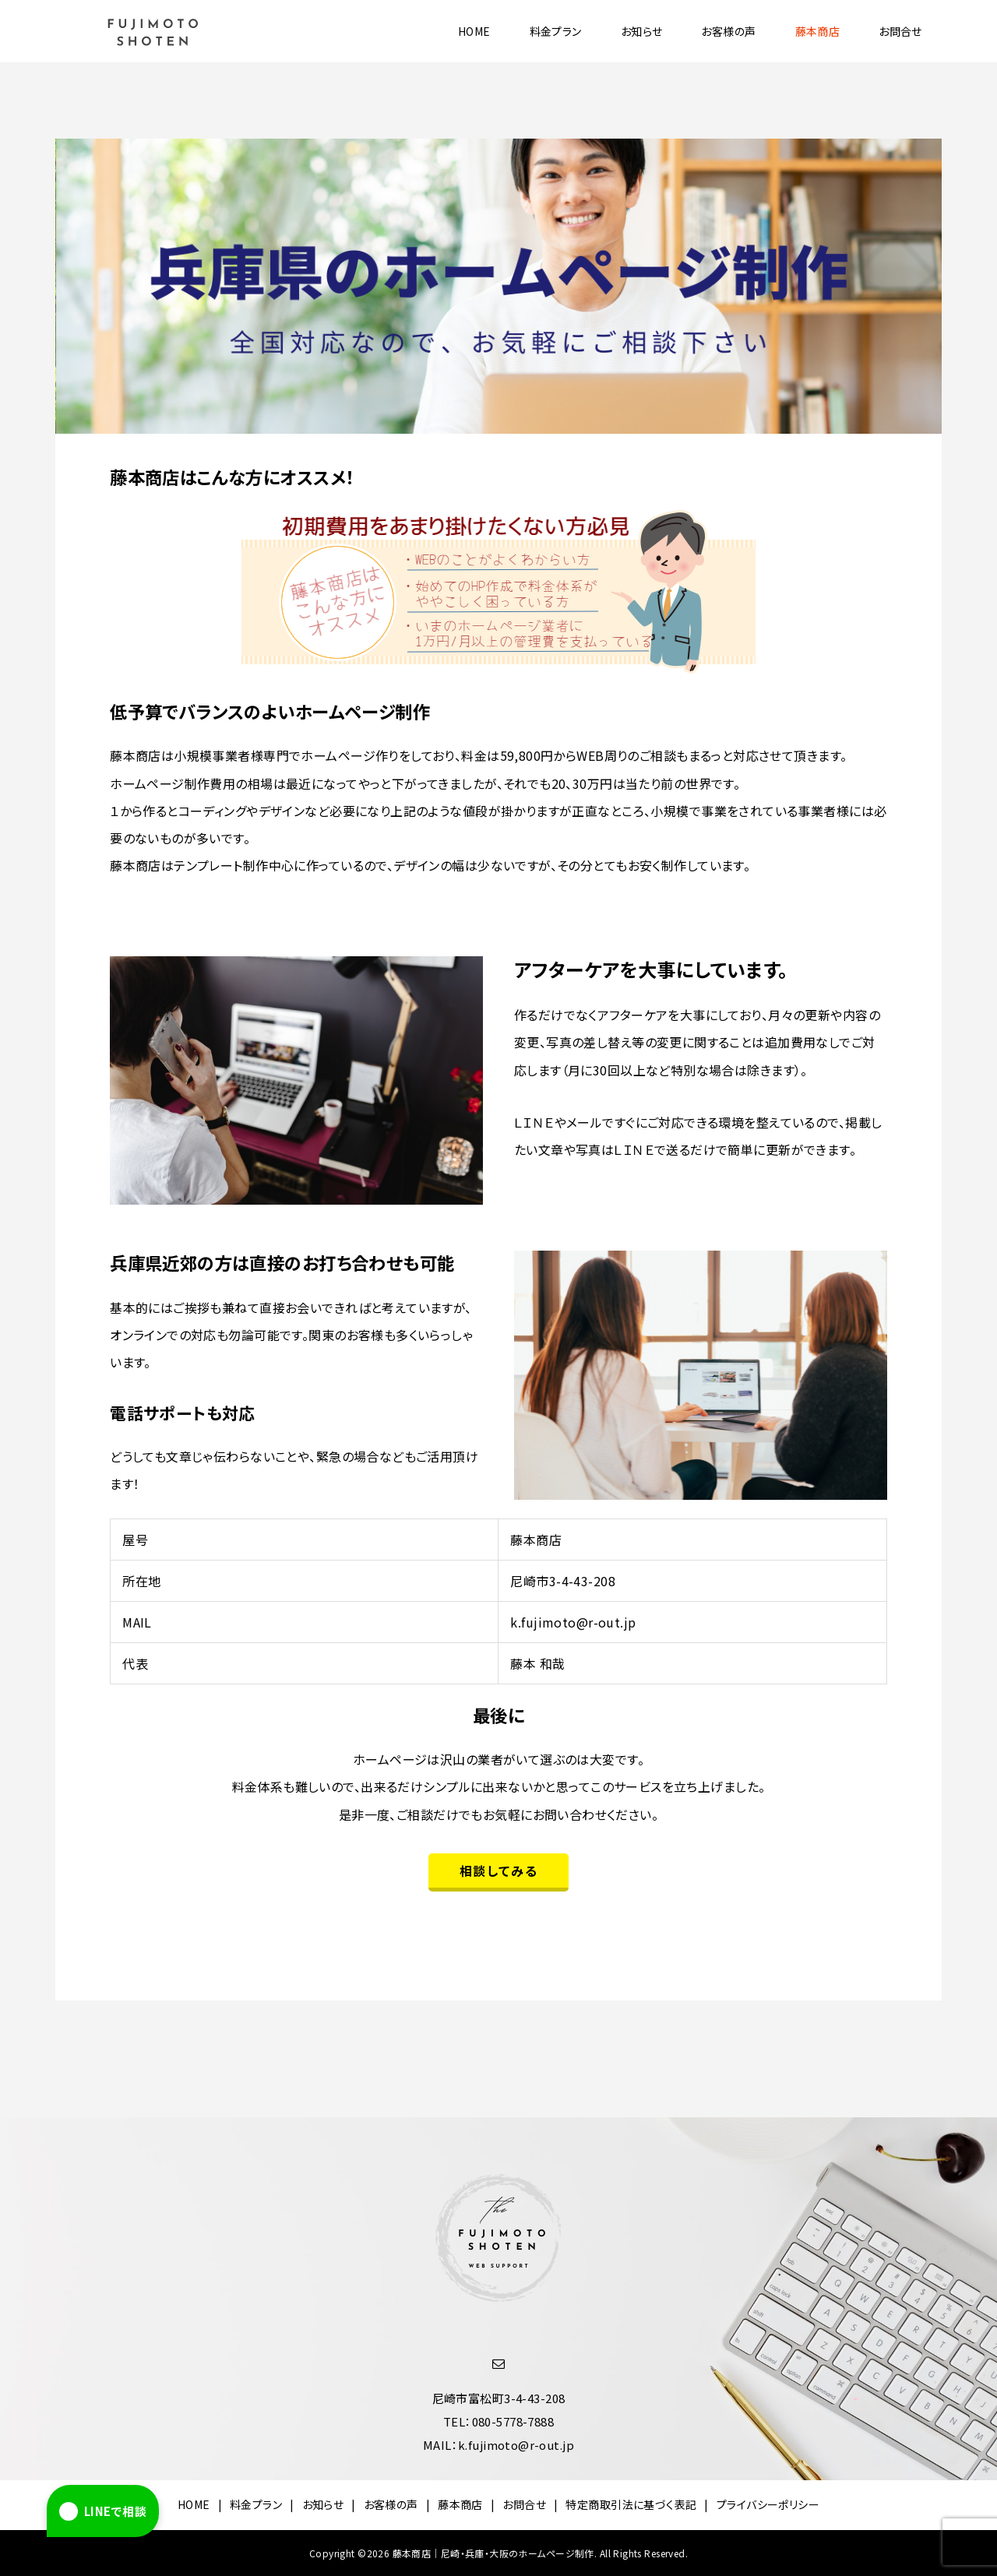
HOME (474, 31)
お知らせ (642, 31)
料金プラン (556, 31)
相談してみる (499, 1870)
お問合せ (900, 31)
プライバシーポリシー (768, 2504)
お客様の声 (728, 31)
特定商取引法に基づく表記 (630, 2504)
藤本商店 (817, 31)
